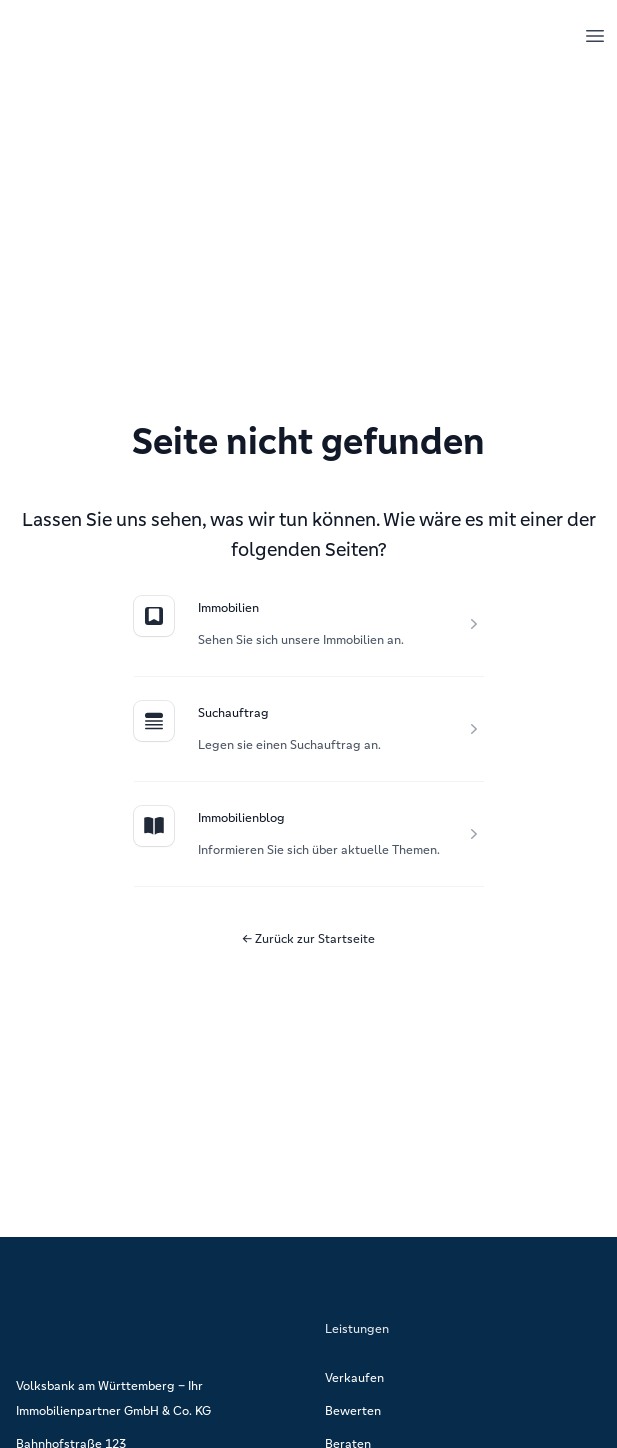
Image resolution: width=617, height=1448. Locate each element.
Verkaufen (354, 1377)
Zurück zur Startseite (308, 938)
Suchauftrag (233, 712)
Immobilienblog (241, 817)
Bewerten (353, 1410)
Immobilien (228, 607)
